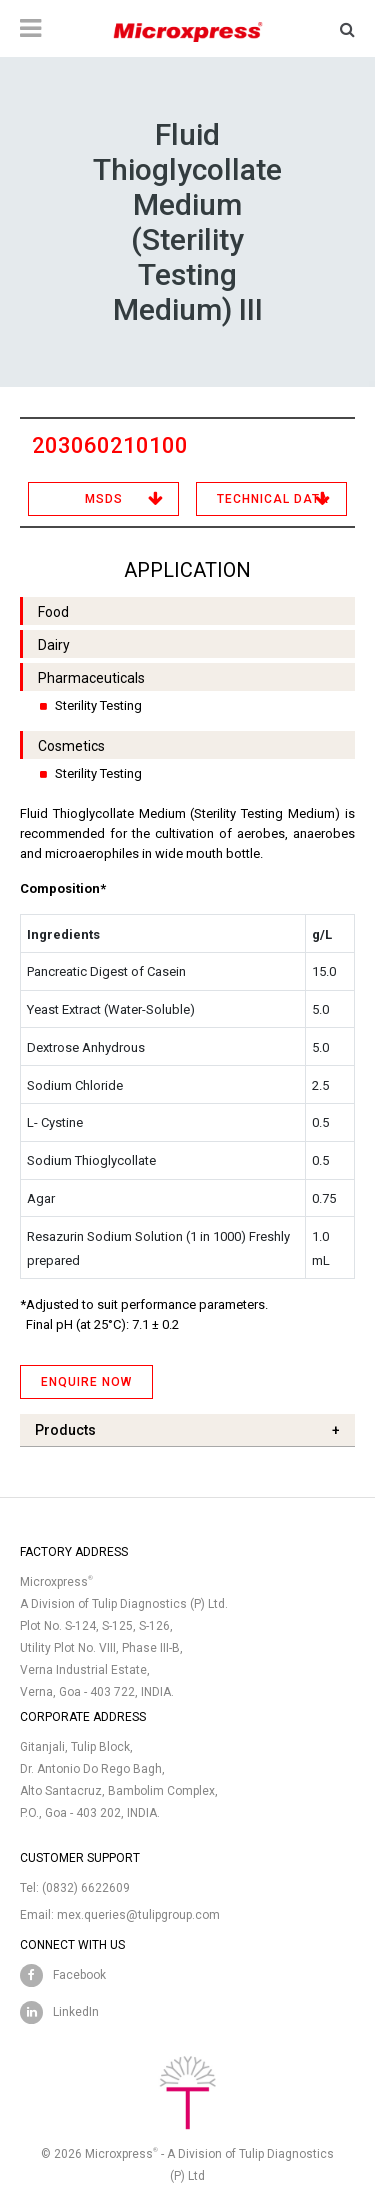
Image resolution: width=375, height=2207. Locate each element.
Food (53, 612)
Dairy (54, 645)
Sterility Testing (98, 705)
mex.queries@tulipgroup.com (138, 1915)
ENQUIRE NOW (86, 1382)
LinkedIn (76, 2012)
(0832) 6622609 (86, 1888)
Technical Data (273, 499)
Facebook (79, 1975)
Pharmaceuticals (91, 678)
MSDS (104, 499)
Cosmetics (71, 746)
